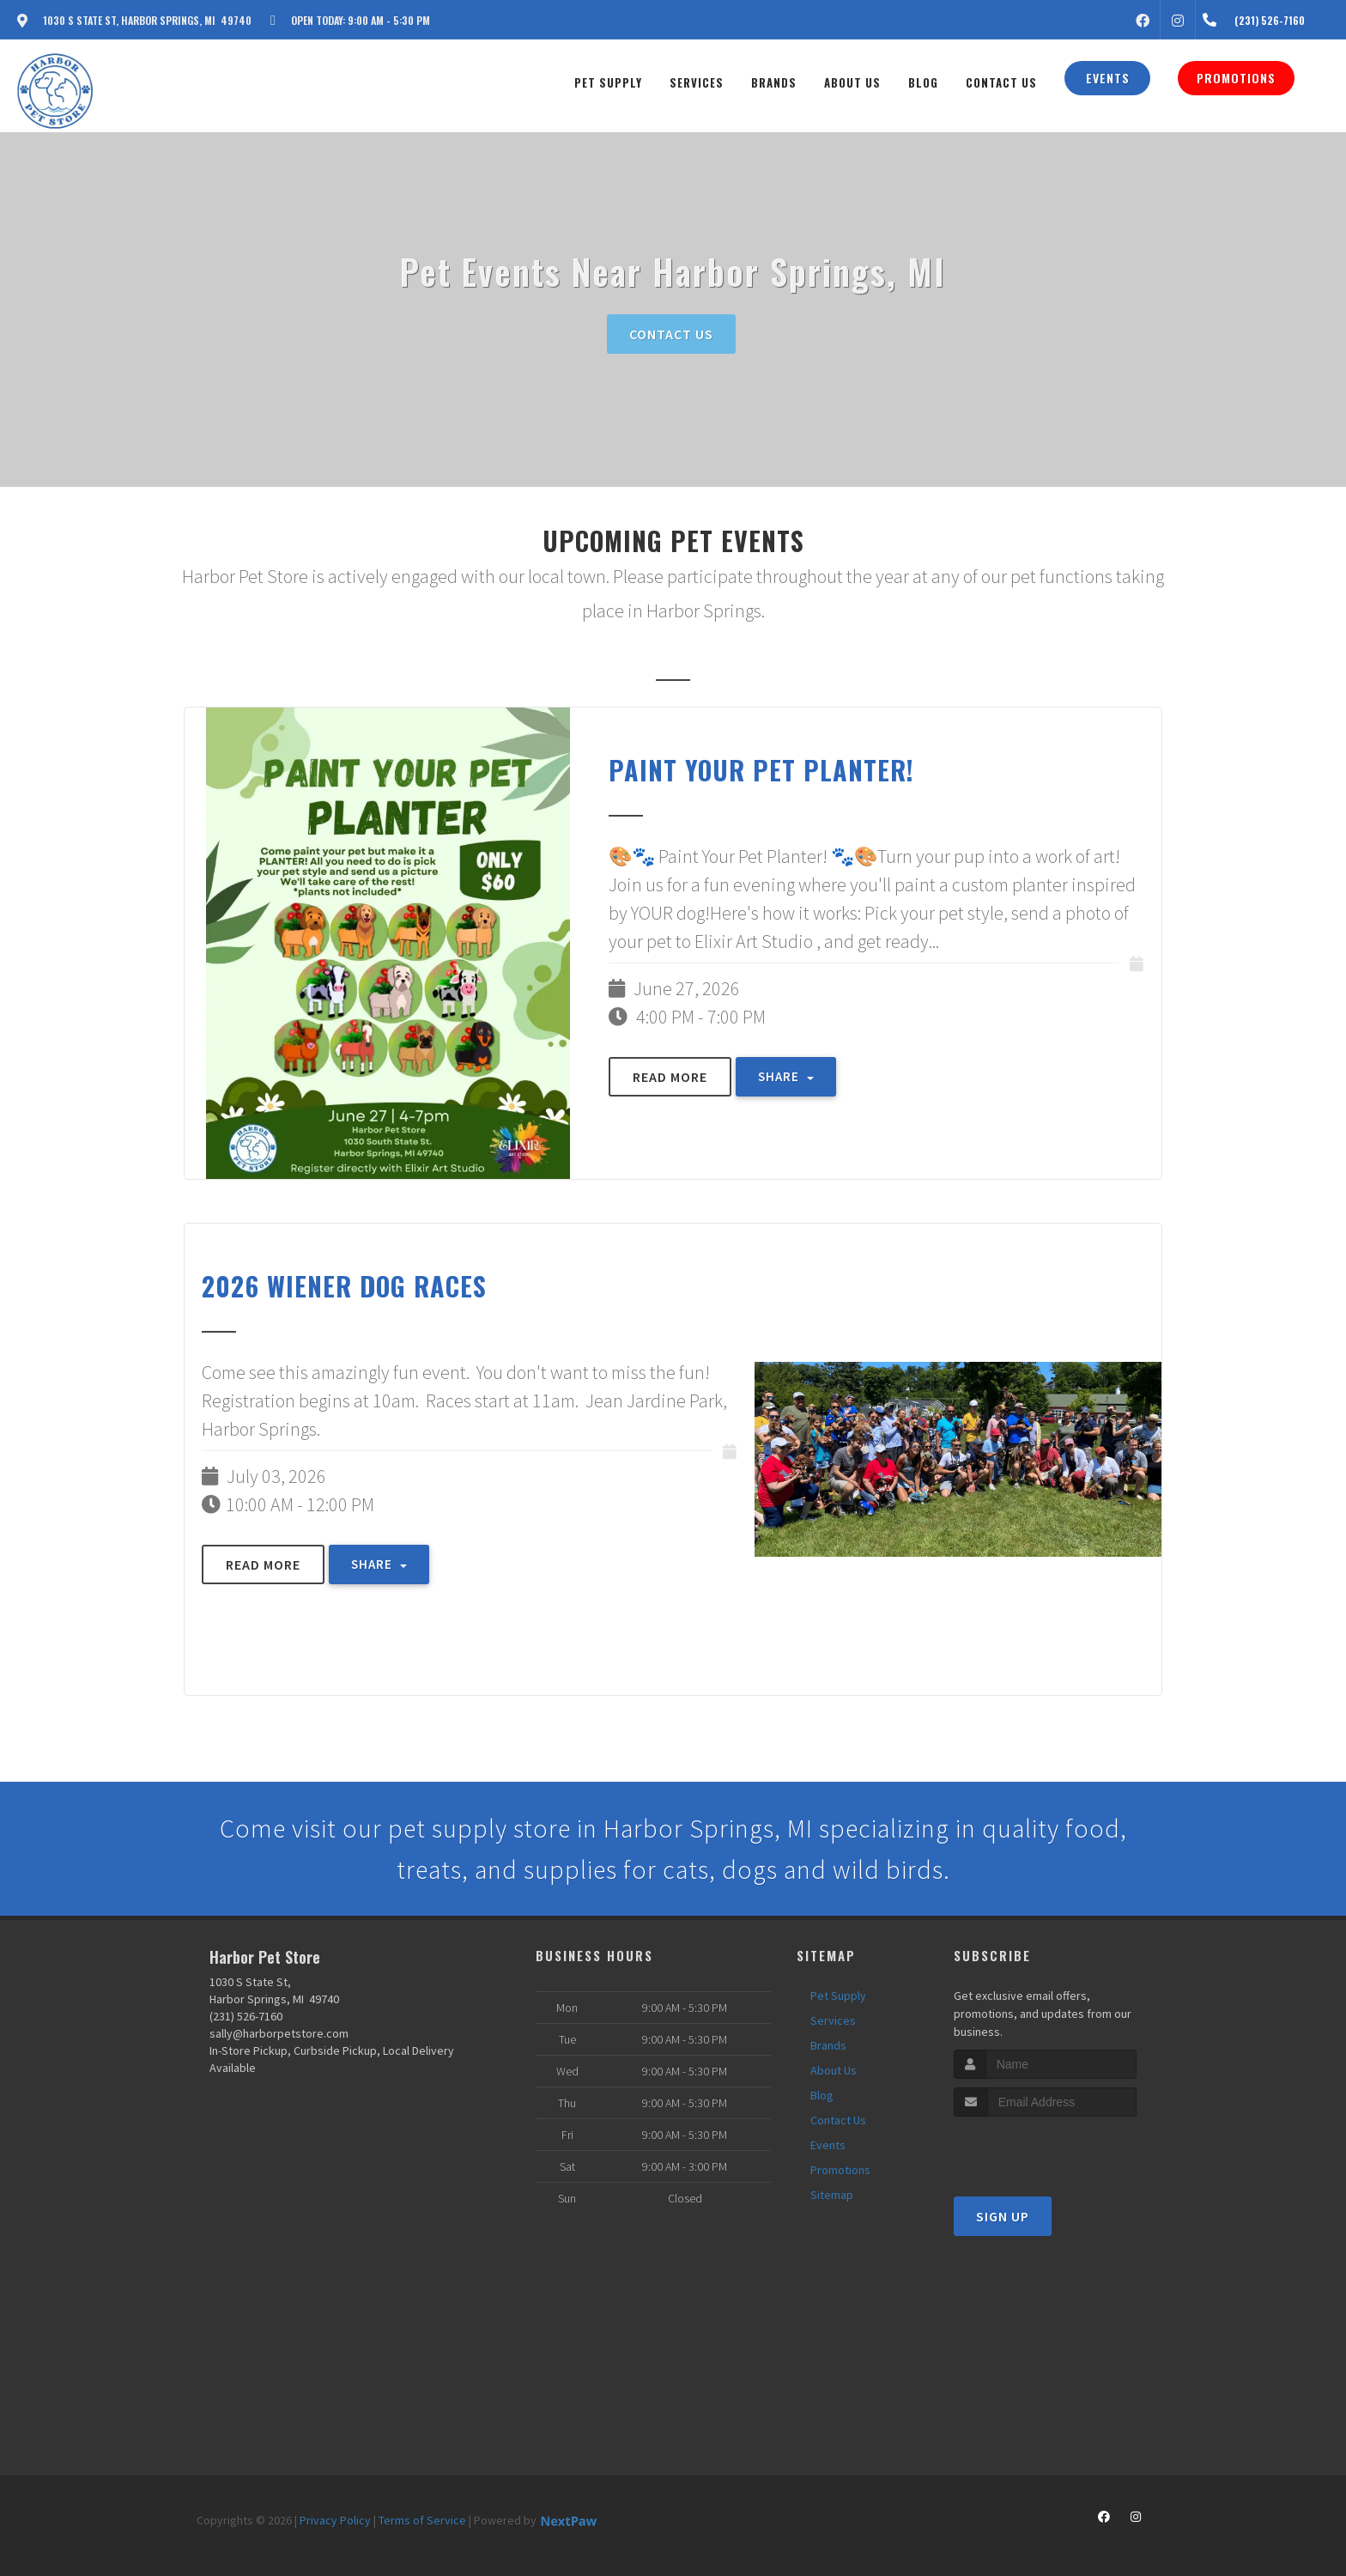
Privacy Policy (335, 2520)
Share (786, 1076)
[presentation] (1045, 2148)
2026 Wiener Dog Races (344, 1286)
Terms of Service (422, 2520)
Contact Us (671, 334)
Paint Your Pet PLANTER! (761, 769)
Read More (670, 1076)
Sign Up (1002, 2216)
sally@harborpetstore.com (279, 2033)
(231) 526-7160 (245, 2016)
